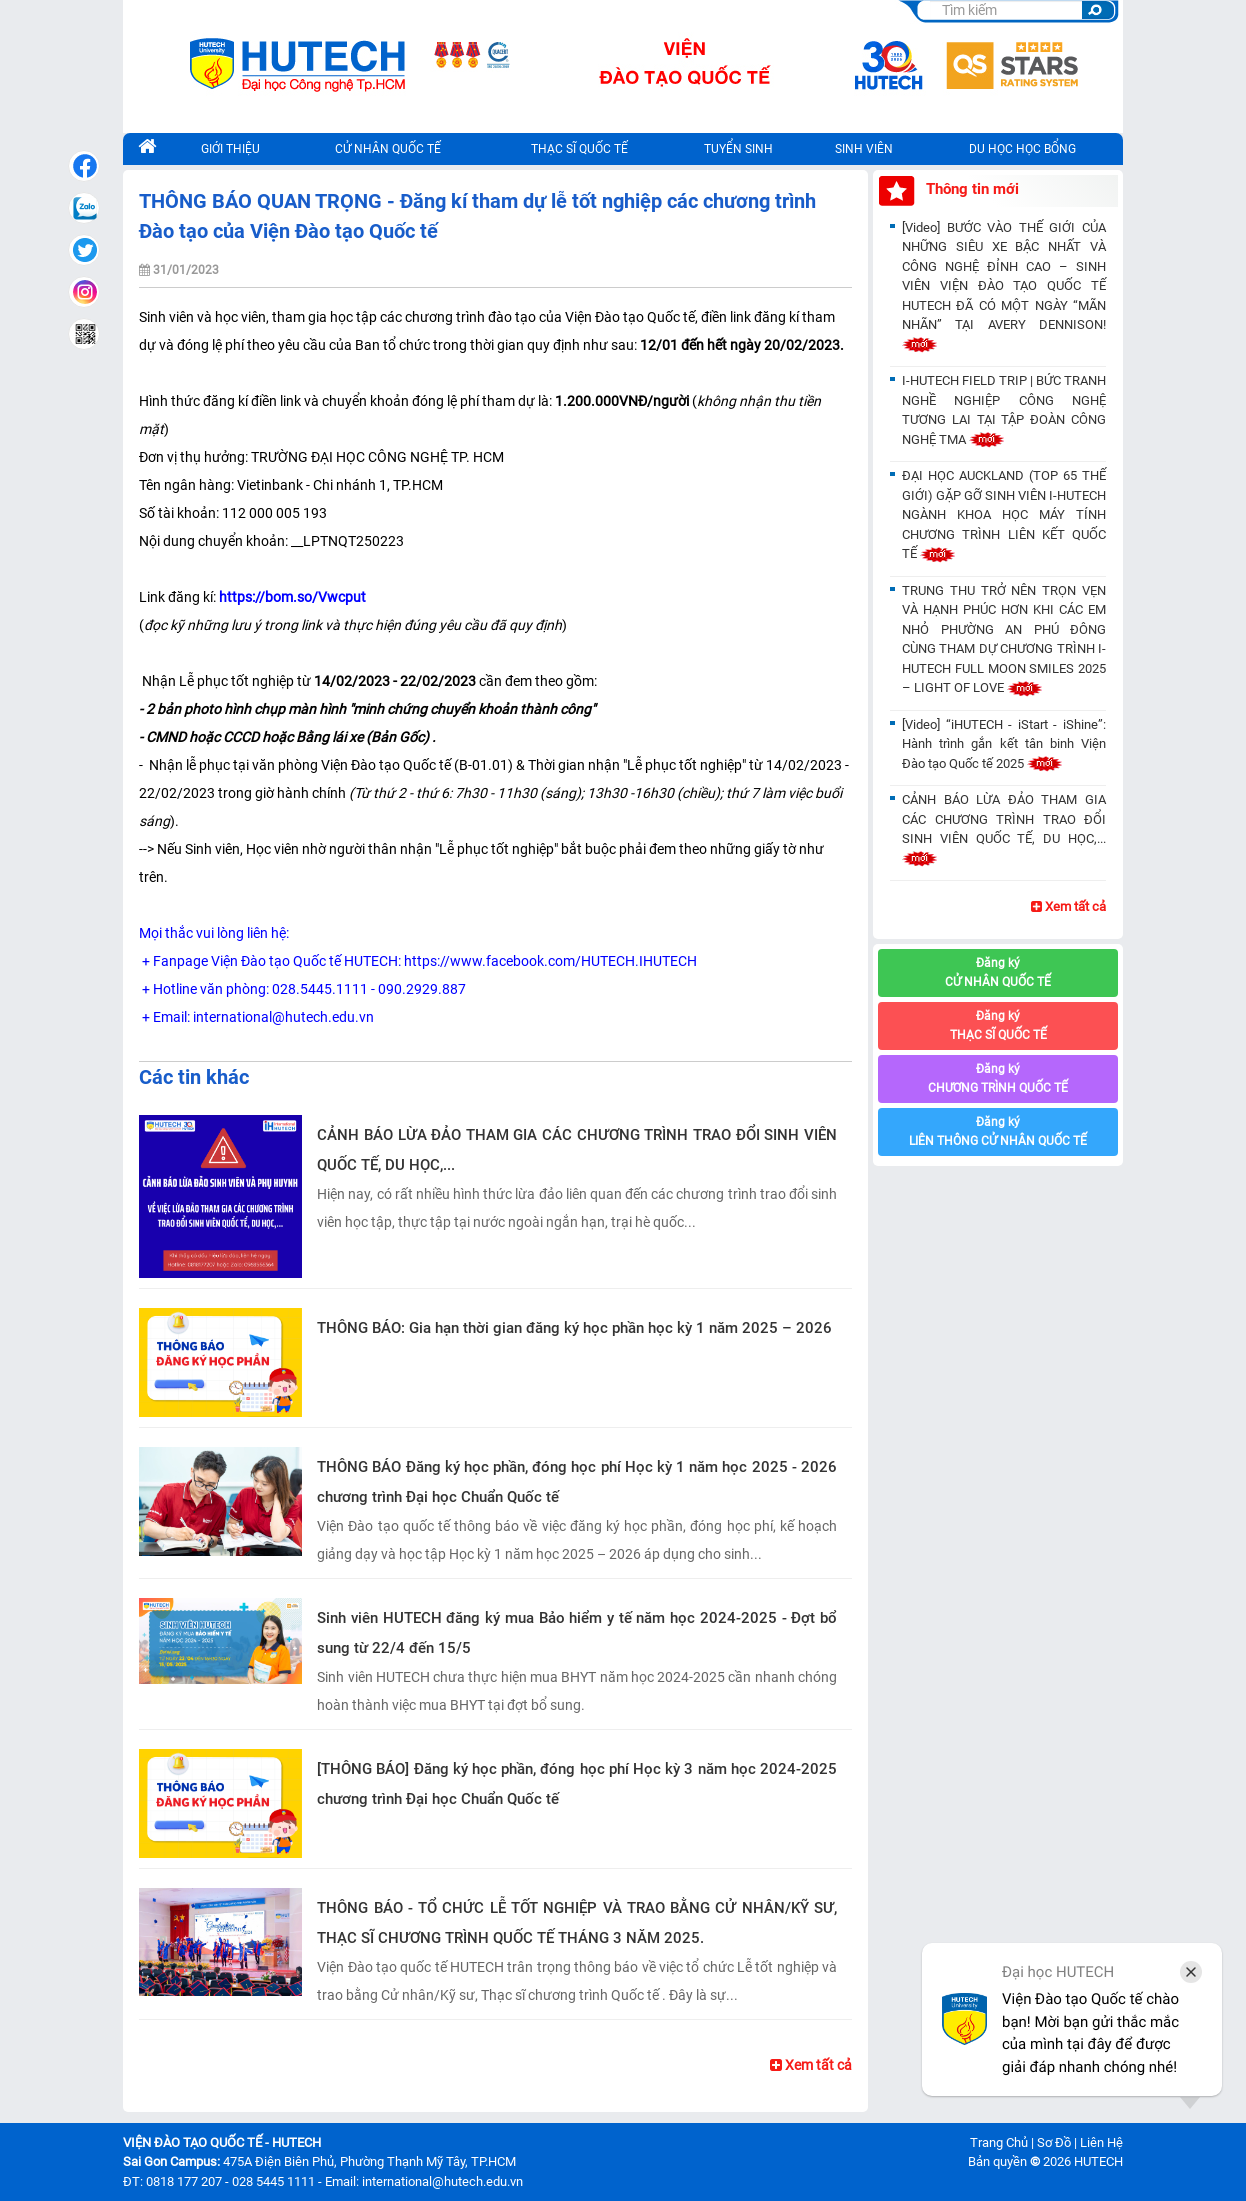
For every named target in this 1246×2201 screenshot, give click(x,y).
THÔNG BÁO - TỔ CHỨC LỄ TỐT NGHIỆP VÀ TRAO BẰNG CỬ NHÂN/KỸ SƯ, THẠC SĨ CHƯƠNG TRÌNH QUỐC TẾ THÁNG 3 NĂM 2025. (577, 1923)
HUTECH (1098, 2161)
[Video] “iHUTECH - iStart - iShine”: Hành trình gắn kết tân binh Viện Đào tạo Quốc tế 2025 (1004, 744)
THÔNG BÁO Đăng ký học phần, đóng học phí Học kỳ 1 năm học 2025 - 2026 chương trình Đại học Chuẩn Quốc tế (577, 1482)
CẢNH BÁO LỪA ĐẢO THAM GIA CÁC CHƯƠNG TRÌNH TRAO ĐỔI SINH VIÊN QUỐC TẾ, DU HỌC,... (577, 1150)
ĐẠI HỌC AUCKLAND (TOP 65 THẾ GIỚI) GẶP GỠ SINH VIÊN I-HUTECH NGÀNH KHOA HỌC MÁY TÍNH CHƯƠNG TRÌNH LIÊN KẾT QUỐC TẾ (1004, 514)
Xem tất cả (811, 2065)
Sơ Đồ (1054, 2142)
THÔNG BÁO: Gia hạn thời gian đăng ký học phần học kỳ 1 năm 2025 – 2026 (574, 1328)
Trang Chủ (999, 2142)
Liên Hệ (1101, 2142)
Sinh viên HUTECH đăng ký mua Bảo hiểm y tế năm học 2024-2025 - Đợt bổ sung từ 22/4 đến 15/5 (577, 1633)
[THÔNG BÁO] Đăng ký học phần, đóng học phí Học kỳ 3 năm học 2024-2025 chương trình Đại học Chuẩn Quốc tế (577, 1784)
